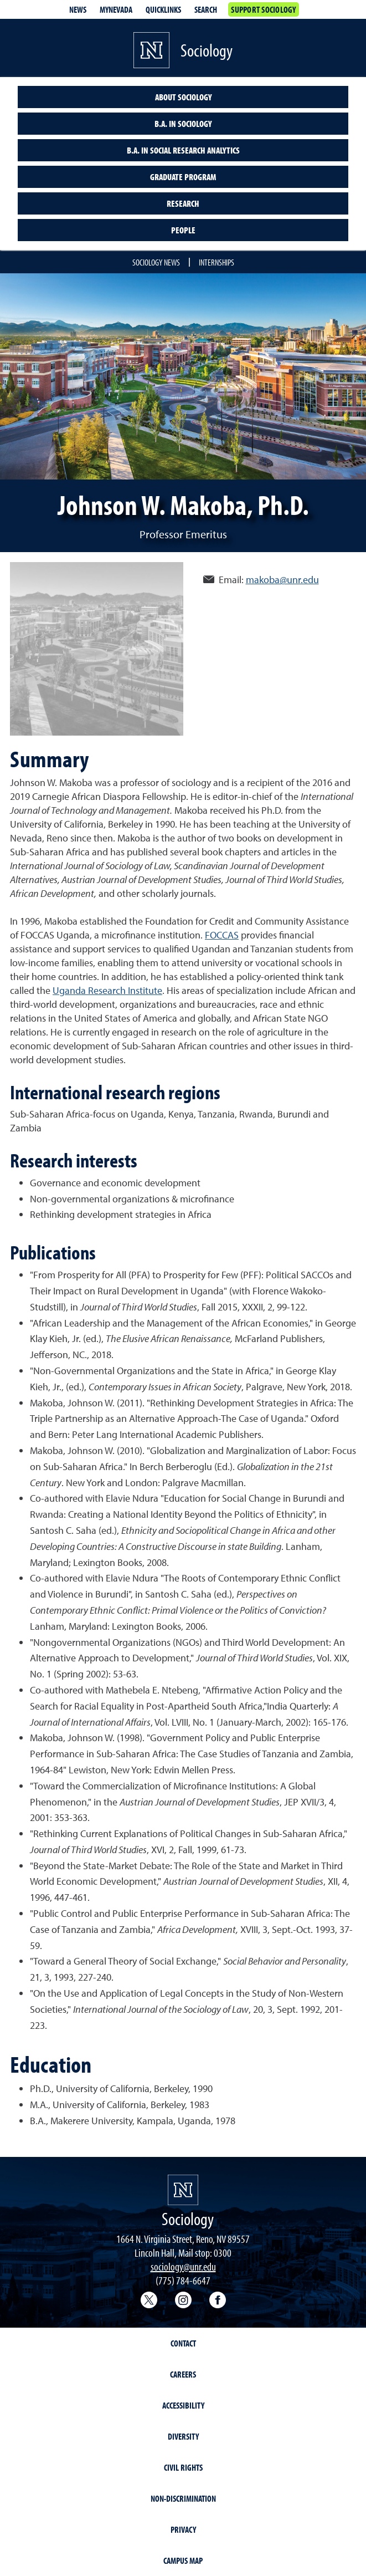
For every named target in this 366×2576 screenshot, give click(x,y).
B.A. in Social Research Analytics (183, 150)
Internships (216, 262)
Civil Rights (183, 2467)
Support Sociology (263, 9)
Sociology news (156, 262)
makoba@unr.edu (282, 579)
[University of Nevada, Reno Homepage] (183, 2190)
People (183, 230)
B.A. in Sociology (183, 123)
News (77, 9)
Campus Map (183, 2560)
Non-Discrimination (183, 2498)
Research (183, 203)
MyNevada (116, 9)
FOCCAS (222, 935)
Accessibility (183, 2405)
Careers (183, 2374)
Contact (183, 2343)
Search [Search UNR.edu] (205, 9)
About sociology (183, 97)
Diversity (183, 2436)
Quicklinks (163, 9)
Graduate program (183, 176)
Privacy (183, 2529)
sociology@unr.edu (183, 2266)
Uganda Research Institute (107, 990)
